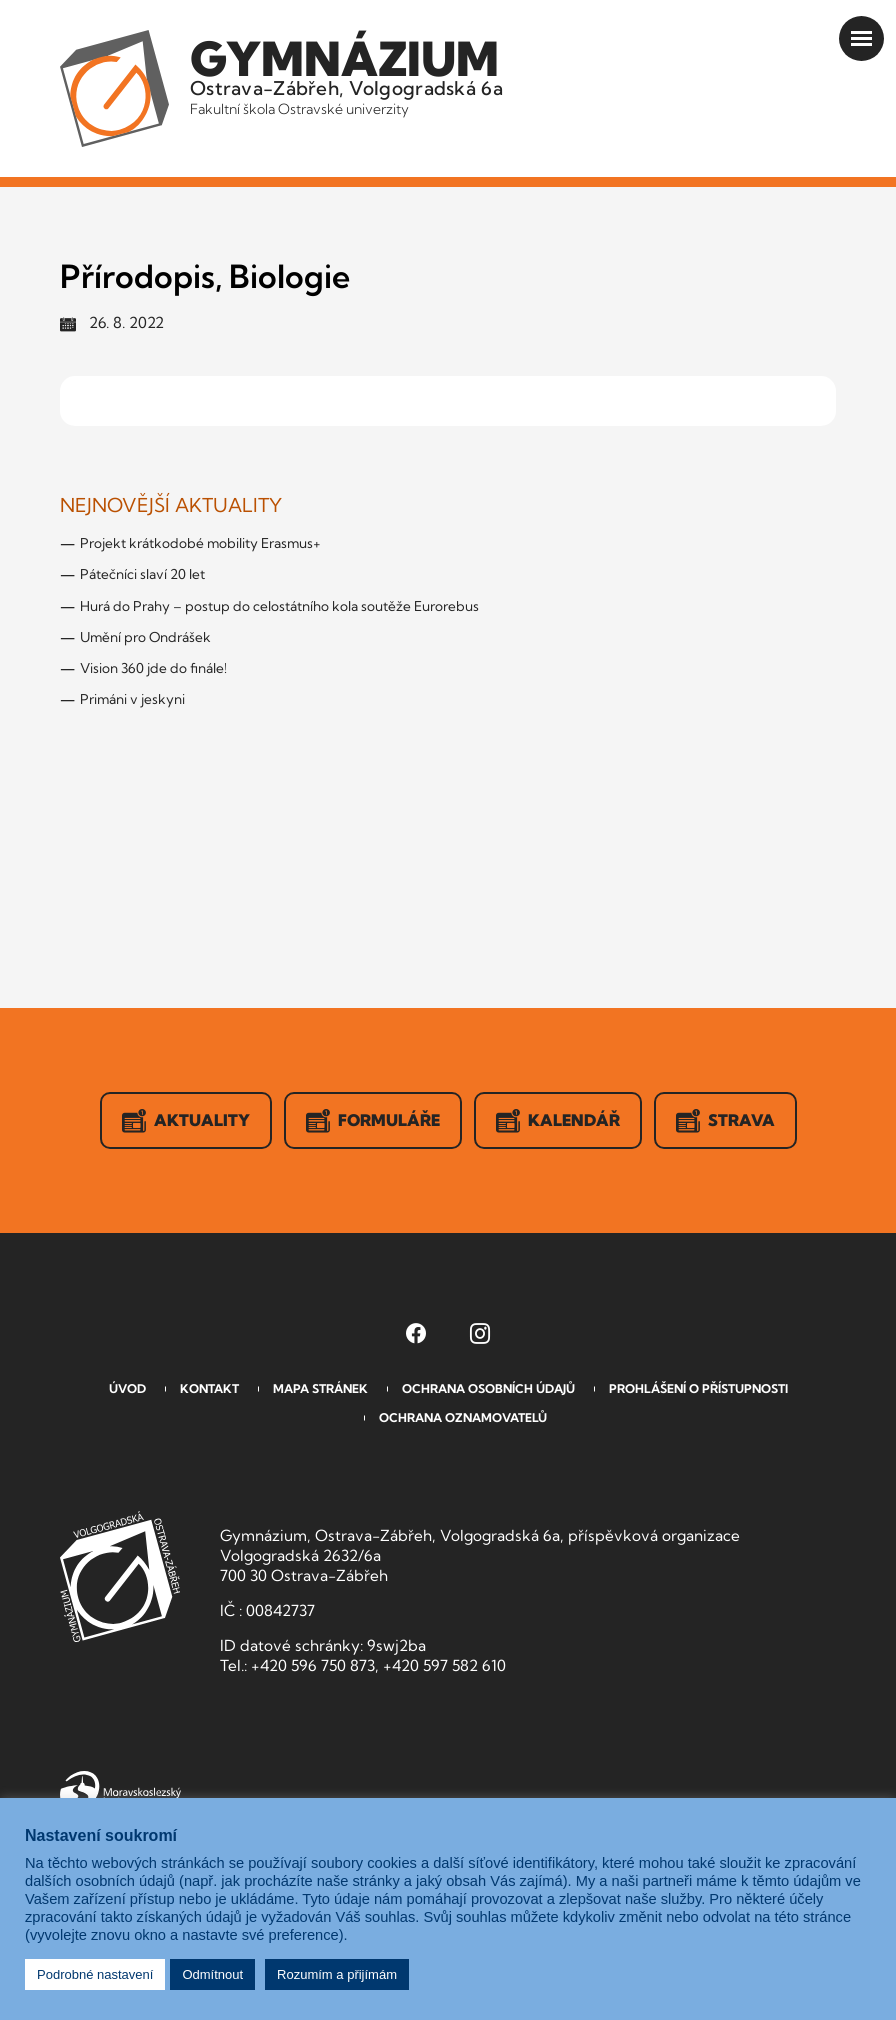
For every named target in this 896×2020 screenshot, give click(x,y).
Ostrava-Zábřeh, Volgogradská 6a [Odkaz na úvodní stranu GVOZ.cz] (346, 74)
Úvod (127, 1388)
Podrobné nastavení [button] (95, 1974)
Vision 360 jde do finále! (153, 668)
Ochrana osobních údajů (488, 1388)
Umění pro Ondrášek (145, 637)
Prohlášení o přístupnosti (698, 1388)
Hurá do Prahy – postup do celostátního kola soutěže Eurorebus (279, 606)
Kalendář (558, 1121)
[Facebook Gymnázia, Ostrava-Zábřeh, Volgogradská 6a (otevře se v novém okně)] (416, 1333)
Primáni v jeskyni (132, 699)
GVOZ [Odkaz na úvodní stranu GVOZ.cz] (120, 1576)
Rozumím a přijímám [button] (337, 1974)
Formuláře (373, 1121)
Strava (725, 1121)
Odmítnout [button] (212, 1974)
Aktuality (186, 1121)
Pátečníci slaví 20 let (142, 574)
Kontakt (209, 1388)
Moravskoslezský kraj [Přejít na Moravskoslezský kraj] (120, 1790)
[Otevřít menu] (861, 38)
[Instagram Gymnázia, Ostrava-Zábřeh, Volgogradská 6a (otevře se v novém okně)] (480, 1333)
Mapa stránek (320, 1388)
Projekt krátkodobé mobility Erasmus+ (200, 543)
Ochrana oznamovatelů (463, 1417)
